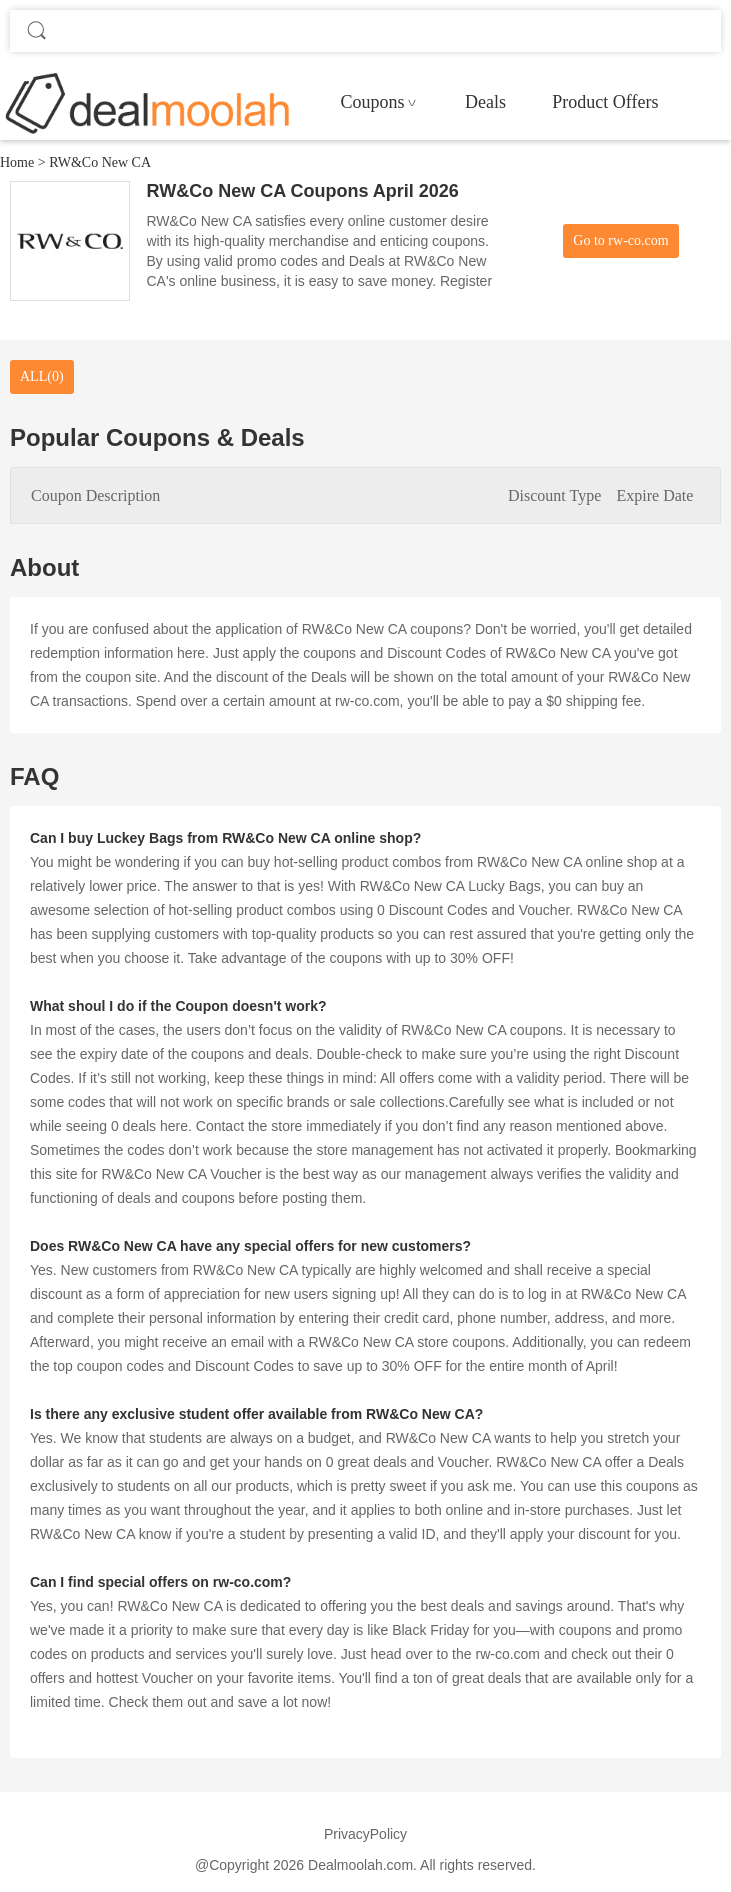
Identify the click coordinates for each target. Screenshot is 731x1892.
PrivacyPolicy (365, 1834)
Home (17, 162)
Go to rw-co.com (620, 240)
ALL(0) (42, 376)
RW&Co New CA (100, 162)
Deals (485, 102)
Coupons (372, 102)
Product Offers (605, 102)
